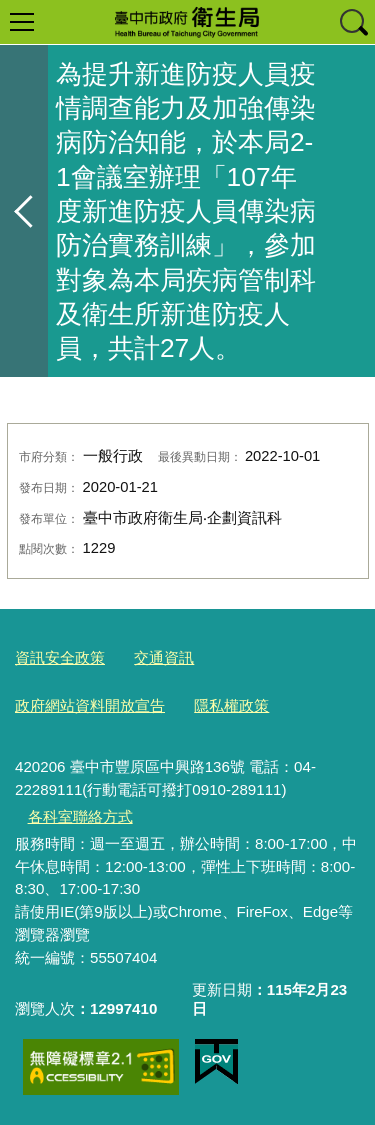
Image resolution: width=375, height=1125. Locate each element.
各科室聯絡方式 (80, 816)
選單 (22, 22)
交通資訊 (164, 657)
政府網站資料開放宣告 (90, 705)
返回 (24, 211)
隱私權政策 (231, 705)
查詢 (353, 22)
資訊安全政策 (60, 657)
